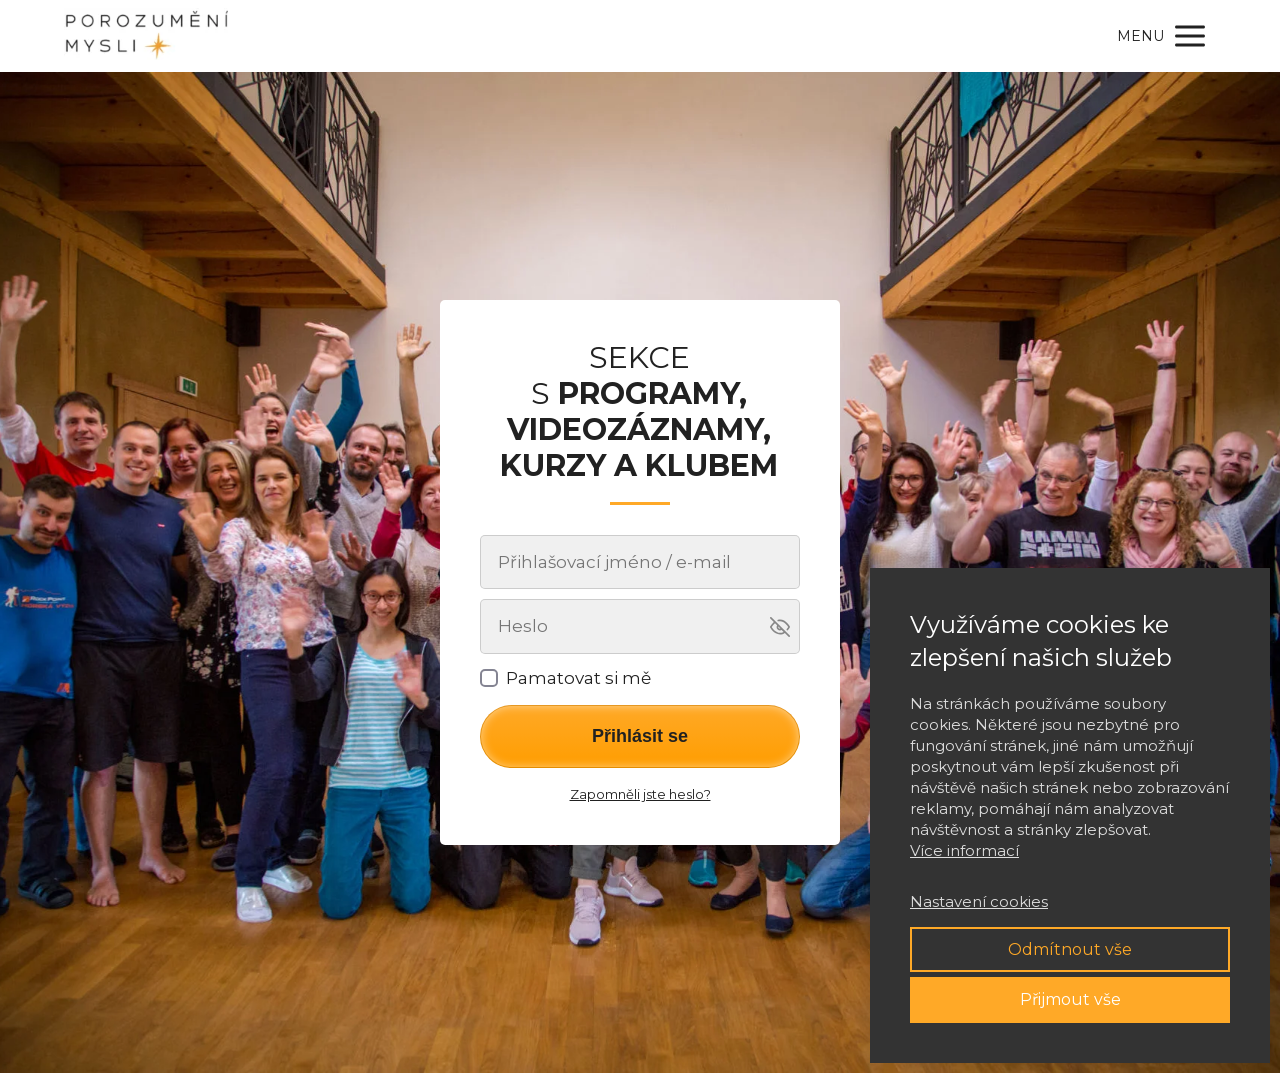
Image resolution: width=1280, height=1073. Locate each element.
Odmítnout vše (1070, 949)
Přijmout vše (1070, 999)
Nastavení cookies (979, 901)
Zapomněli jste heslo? (640, 794)
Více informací (964, 850)
